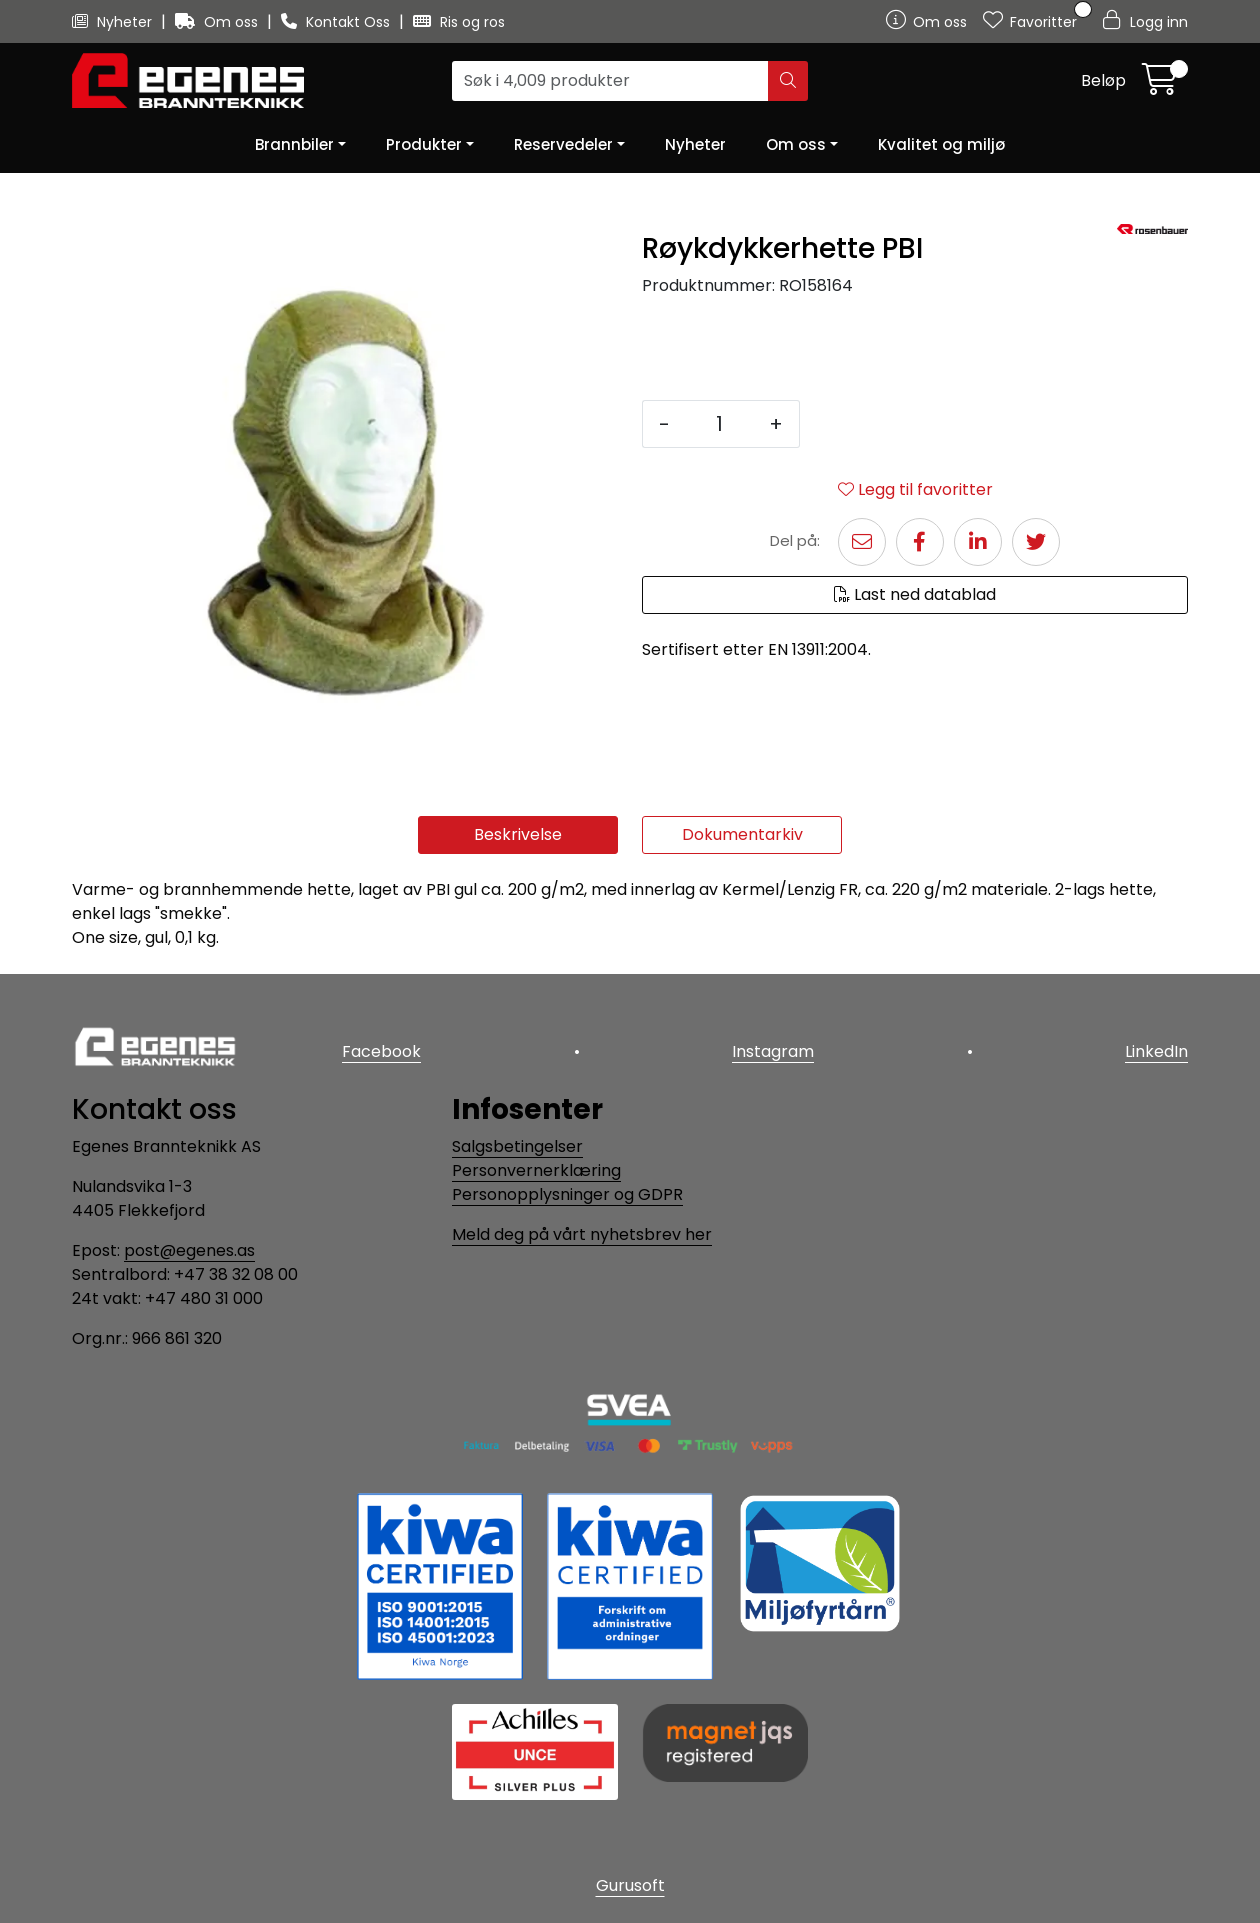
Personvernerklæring (536, 1170)
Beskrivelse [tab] (518, 834)
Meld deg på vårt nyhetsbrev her (582, 1234)
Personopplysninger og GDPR (567, 1194)
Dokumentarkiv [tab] (742, 834)
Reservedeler (563, 144)
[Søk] (610, 81)
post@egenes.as (189, 1250)
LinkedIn (1156, 1051)
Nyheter (114, 22)
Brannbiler (294, 144)
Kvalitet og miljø (941, 144)
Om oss (218, 22)
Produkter (424, 144)
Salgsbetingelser (517, 1146)
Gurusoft (630, 1885)
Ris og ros (459, 22)
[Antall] (719, 424)
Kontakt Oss (337, 22)
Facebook (381, 1051)
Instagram (773, 1051)
